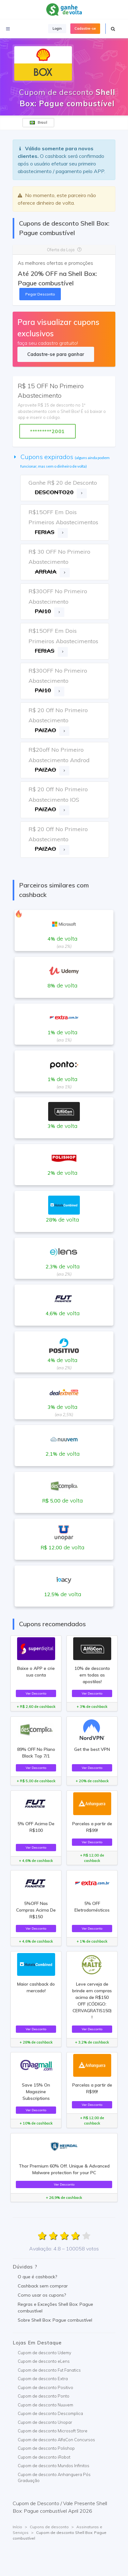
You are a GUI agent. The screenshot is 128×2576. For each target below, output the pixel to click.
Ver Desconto (36, 1693)
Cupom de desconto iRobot (44, 2457)
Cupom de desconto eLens (44, 2361)
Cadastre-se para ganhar (55, 354)
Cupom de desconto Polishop (46, 2448)
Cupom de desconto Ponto (43, 2396)
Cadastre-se (85, 28)
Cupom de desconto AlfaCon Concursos (56, 2439)
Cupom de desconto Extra (43, 2378)
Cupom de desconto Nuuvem (45, 2404)
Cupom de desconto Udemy (44, 2352)
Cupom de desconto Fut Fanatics (49, 2370)
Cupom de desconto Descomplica (50, 2413)
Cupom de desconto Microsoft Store (52, 2430)
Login (57, 28)
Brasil (38, 122)
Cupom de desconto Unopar (45, 2422)
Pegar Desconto (40, 294)
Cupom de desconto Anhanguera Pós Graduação (54, 2477)
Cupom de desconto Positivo (45, 2387)
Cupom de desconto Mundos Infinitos (53, 2465)
